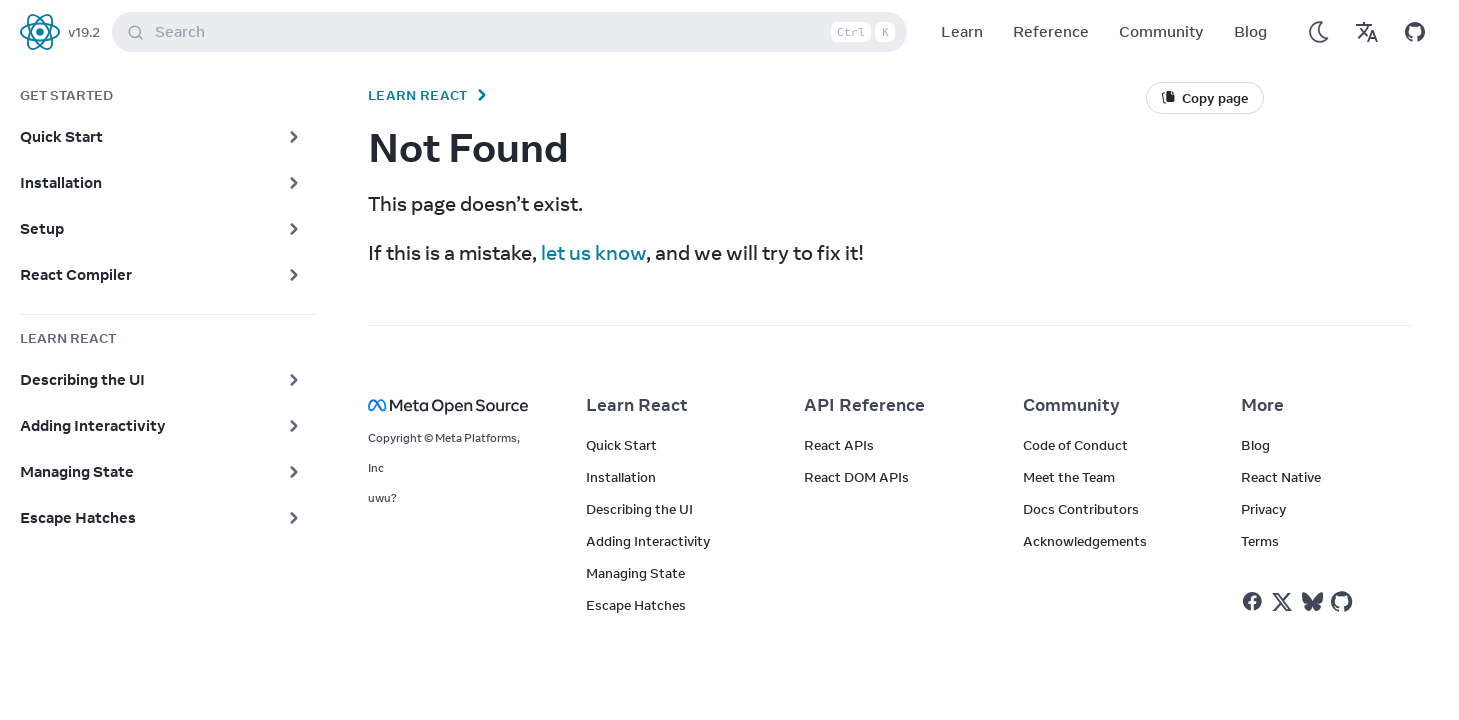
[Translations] (1367, 32)
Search (513, 32)
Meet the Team (1069, 477)
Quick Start (621, 445)
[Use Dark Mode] (1319, 32)
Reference (1051, 31)
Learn (962, 31)
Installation (621, 477)
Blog (1250, 31)
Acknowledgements (1085, 541)
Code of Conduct (1075, 445)
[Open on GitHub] (1415, 32)
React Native (1281, 477)
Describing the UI (639, 509)
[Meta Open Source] (453, 405)
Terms (1260, 541)
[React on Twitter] (1282, 602)
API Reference (864, 405)
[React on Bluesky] (1312, 601)
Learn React (418, 95)
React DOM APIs (856, 477)
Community (1161, 31)
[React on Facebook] (1252, 601)
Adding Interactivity (648, 541)
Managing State (635, 573)
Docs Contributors (1081, 509)
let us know (593, 252)
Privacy (1263, 509)
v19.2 (84, 32)
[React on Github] (1344, 602)
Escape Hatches (636, 605)
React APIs (839, 445)
